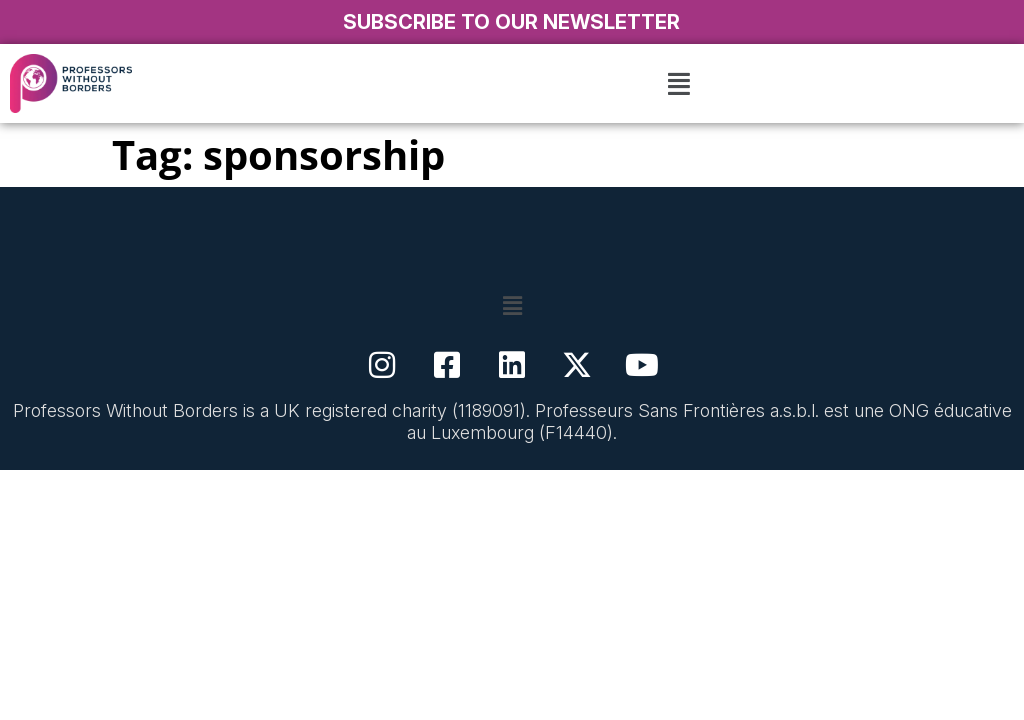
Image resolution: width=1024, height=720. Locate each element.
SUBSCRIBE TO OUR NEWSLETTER (511, 22)
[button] (679, 83)
